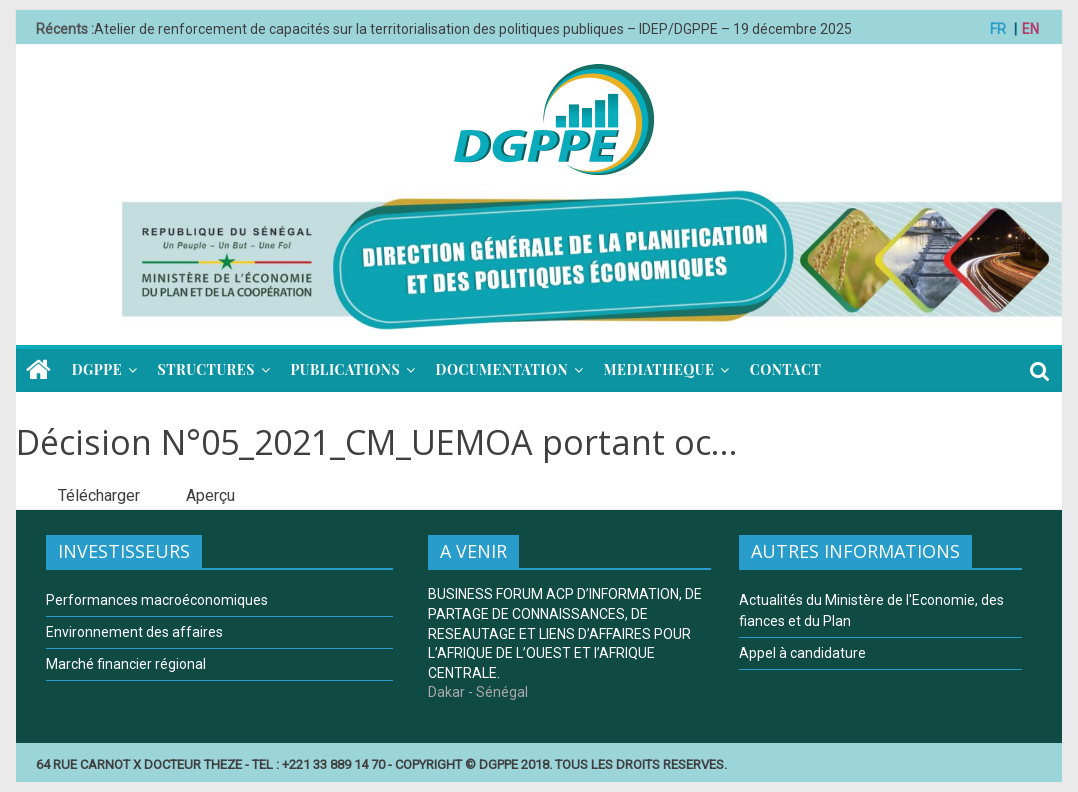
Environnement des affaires (134, 632)
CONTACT (785, 369)
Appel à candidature (802, 653)
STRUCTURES (206, 369)
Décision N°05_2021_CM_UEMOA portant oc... (377, 442)
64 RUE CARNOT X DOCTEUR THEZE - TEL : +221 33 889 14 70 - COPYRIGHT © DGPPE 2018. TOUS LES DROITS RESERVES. (381, 764)
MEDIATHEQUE (659, 369)
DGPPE (97, 369)
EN (1030, 29)
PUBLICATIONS (345, 369)
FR (998, 29)
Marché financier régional (126, 664)
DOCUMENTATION (502, 369)
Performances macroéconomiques (157, 600)
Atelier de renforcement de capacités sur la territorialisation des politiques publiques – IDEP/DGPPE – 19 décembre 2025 (473, 29)
